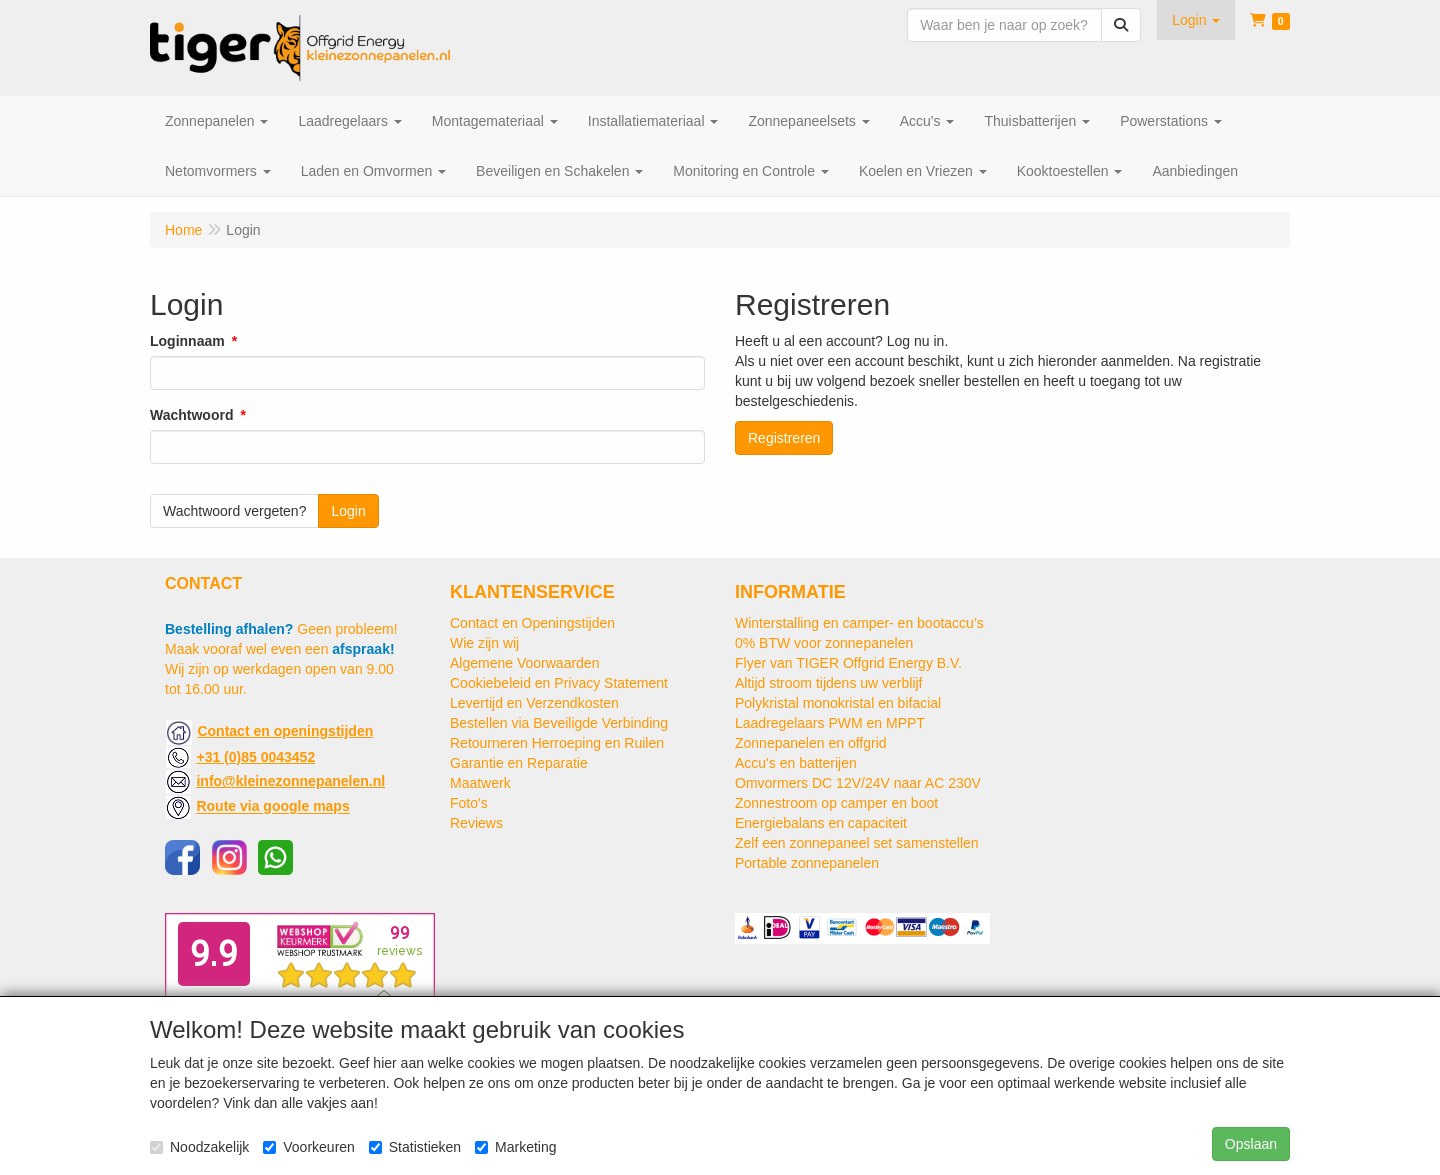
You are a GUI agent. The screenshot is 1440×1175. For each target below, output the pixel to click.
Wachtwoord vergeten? (234, 511)
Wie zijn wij (484, 643)
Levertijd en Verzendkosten (534, 703)
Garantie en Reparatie (519, 763)
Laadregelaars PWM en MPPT (830, 723)
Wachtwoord (191, 415)
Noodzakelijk (199, 1147)
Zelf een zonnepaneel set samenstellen (857, 843)
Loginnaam (187, 341)
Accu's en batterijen (796, 763)
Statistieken (415, 1147)
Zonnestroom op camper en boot (836, 803)
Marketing (515, 1147)
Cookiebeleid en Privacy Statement (559, 683)
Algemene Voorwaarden (524, 663)
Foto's (469, 803)
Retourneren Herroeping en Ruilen (557, 743)
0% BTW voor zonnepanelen (824, 643)
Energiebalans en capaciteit (821, 823)
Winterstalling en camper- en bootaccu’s (859, 623)
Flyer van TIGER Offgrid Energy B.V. (848, 663)
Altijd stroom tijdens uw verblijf (829, 683)
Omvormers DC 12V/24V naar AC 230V (858, 783)
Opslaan (1251, 1144)
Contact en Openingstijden (532, 623)
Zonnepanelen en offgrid (811, 743)
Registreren (784, 438)
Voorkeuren (309, 1147)
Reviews (476, 823)
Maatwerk (480, 783)
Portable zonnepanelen (807, 863)
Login (348, 511)
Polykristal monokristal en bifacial (838, 703)
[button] (1196, 20)
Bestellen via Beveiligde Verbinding (559, 723)
